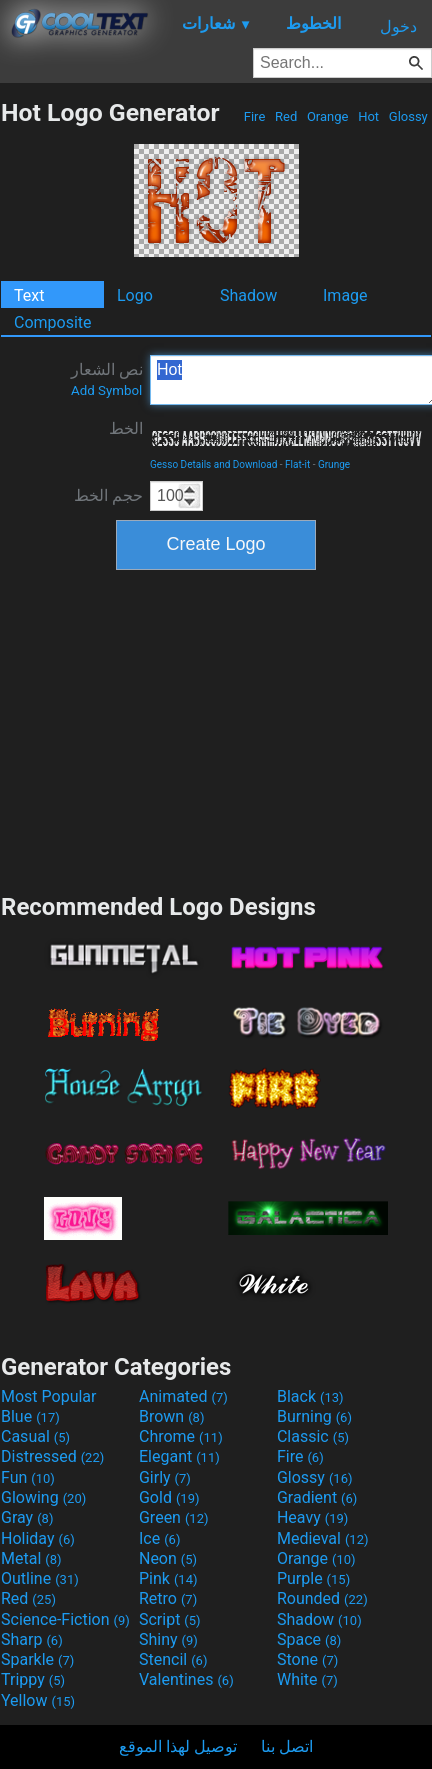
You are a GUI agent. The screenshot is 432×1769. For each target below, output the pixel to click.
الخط (126, 428)
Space (309, 1639)
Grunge (334, 464)
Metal (31, 1558)
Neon (168, 1558)
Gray (27, 1517)
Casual (35, 1436)
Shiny (168, 1639)
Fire (255, 116)
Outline (40, 1578)
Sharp (32, 1639)
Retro (168, 1598)
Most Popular (49, 1396)
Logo (135, 295)
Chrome (181, 1436)
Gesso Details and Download (213, 464)
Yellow (38, 1700)
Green (174, 1517)
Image (345, 295)
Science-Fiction (65, 1619)
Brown (171, 1416)
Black (310, 1396)
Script (170, 1619)
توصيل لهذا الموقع (178, 1746)
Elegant (179, 1456)
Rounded (322, 1598)
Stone (307, 1659)
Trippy (33, 1679)
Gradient (317, 1497)
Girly (165, 1477)
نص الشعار (107, 379)
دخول (398, 26)
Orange (328, 116)
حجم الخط (108, 495)
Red (286, 116)
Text (29, 295)
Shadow (248, 295)
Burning (314, 1416)
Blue (30, 1416)
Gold (169, 1497)
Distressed (52, 1456)
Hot (368, 116)
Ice (159, 1538)
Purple (313, 1578)
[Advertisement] (216, 729)
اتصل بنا (287, 1746)
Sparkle (37, 1659)
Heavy (312, 1517)
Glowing (43, 1497)
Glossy (408, 116)
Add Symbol (106, 390)
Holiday (38, 1538)
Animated (183, 1396)
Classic (313, 1436)
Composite (53, 322)
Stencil (173, 1659)
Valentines (186, 1679)
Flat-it (297, 464)
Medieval (323, 1538)
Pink (168, 1578)
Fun (28, 1477)
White (307, 1679)
